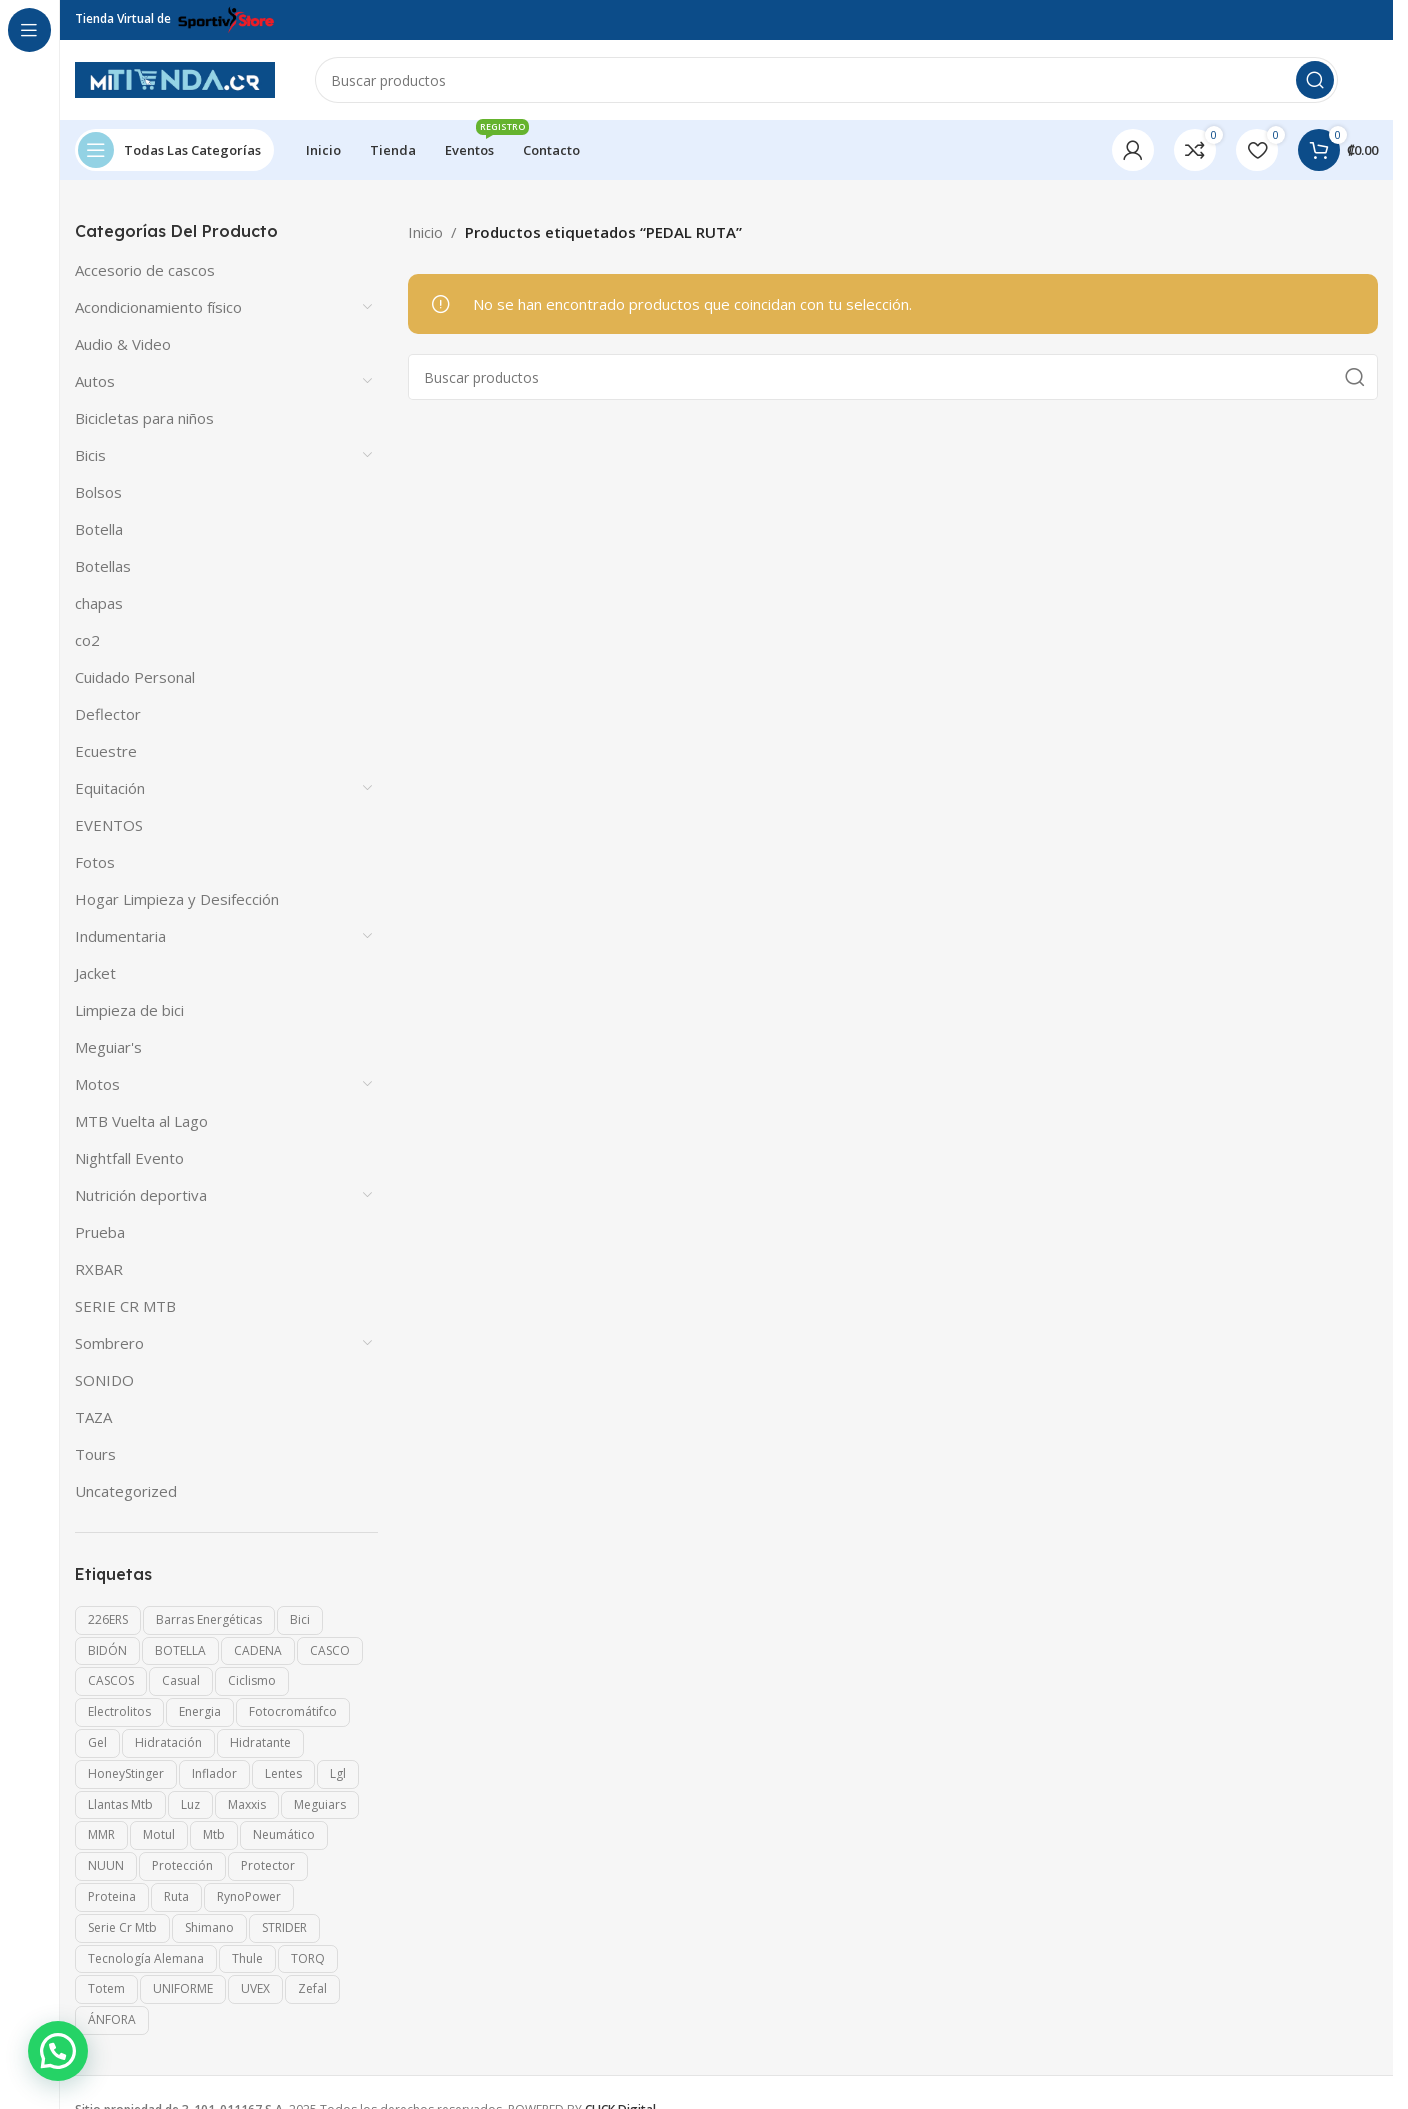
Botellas (103, 566)
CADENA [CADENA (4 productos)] (258, 1650)
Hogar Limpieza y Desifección (177, 899)
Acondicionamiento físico (158, 307)
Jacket (95, 973)
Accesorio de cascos (145, 270)
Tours (95, 1454)
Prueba (100, 1232)
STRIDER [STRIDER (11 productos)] (284, 1927)
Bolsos (98, 492)
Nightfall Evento (129, 1158)
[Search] (826, 80)
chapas (99, 603)
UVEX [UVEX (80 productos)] (255, 1988)
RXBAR (99, 1269)
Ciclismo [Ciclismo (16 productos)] (252, 1680)
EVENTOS (109, 825)
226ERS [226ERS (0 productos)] (108, 1619)
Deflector (108, 714)
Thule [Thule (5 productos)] (247, 1958)
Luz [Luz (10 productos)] (190, 1804)
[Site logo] (175, 78)
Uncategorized (126, 1491)
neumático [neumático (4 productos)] (284, 1834)
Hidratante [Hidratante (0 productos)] (260, 1742)
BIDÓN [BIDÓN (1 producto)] (107, 1650)
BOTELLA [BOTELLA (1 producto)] (180, 1650)
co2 (87, 640)
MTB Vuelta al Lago (141, 1121)
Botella (99, 529)
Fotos (95, 862)
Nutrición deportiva (141, 1195)
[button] (58, 2051)
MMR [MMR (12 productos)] (101, 1834)
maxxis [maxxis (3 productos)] (247, 1804)
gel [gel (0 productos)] (97, 1742)
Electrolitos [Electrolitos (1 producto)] (119, 1711)
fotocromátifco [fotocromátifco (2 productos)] (293, 1711)
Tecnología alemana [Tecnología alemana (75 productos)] (146, 1958)
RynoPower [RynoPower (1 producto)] (249, 1896)
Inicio (425, 232)
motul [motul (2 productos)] (159, 1834)
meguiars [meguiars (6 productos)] (320, 1804)
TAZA (93, 1417)
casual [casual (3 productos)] (181, 1680)
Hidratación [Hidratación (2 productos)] (168, 1742)
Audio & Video (123, 344)
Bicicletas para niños (144, 418)
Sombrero (109, 1343)
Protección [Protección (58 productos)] (182, 1865)
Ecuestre (106, 751)
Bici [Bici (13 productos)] (300, 1619)
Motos (97, 1084)
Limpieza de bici (129, 1010)
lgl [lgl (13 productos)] (338, 1773)
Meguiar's (108, 1047)
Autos (95, 381)
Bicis (90, 455)
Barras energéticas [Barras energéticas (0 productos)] (209, 1619)
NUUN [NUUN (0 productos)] (106, 1865)
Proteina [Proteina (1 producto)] (112, 1896)
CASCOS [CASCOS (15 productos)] (111, 1680)
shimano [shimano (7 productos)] (209, 1927)
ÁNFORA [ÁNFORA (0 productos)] (112, 2019)
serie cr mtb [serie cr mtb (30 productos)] (122, 1927)
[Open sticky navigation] (174, 150)
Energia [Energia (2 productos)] (200, 1711)
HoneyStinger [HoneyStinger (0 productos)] (126, 1773)
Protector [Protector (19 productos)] (268, 1865)
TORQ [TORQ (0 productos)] (308, 1958)
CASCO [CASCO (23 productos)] (330, 1650)
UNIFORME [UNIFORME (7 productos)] (183, 1988)
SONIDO (104, 1380)
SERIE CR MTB (125, 1306)
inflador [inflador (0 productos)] (214, 1773)
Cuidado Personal (135, 677)
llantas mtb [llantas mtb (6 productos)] (120, 1804)
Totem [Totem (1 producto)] (106, 1988)
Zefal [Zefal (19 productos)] (312, 1988)
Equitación (110, 788)
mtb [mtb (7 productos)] (214, 1834)
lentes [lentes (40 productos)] (283, 1773)
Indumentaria (120, 936)
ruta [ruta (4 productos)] (176, 1896)
